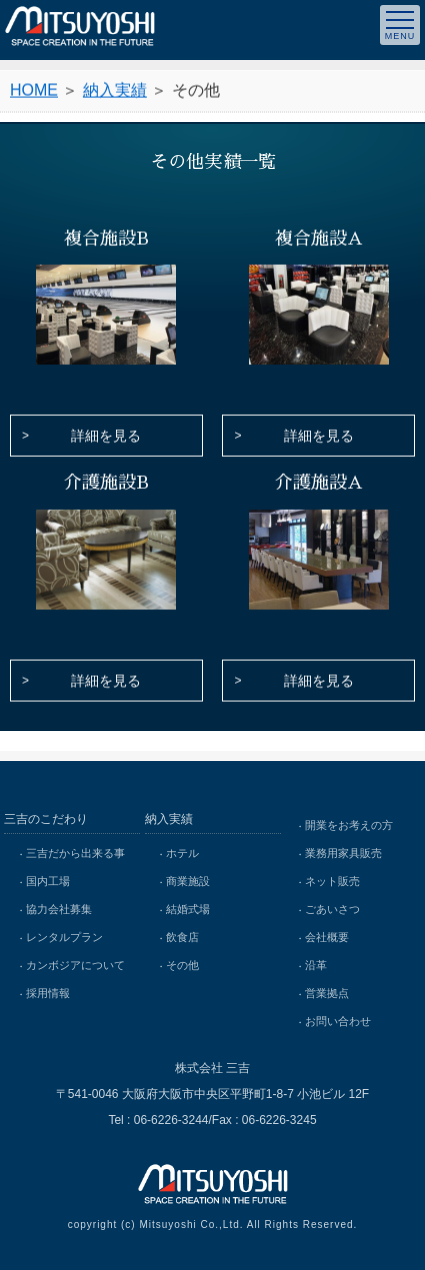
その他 (182, 965)
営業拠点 (327, 993)
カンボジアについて (75, 965)
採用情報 (48, 993)
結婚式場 (188, 909)
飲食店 (182, 937)
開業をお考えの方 (349, 825)
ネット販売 (332, 881)
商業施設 (188, 881)
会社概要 (327, 937)
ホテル (182, 853)
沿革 (316, 965)
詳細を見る (106, 437)
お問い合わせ (338, 1021)
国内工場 (48, 881)
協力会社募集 (59, 909)
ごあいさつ (332, 909)
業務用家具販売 (343, 853)
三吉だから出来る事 (75, 853)
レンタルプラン (64, 937)
